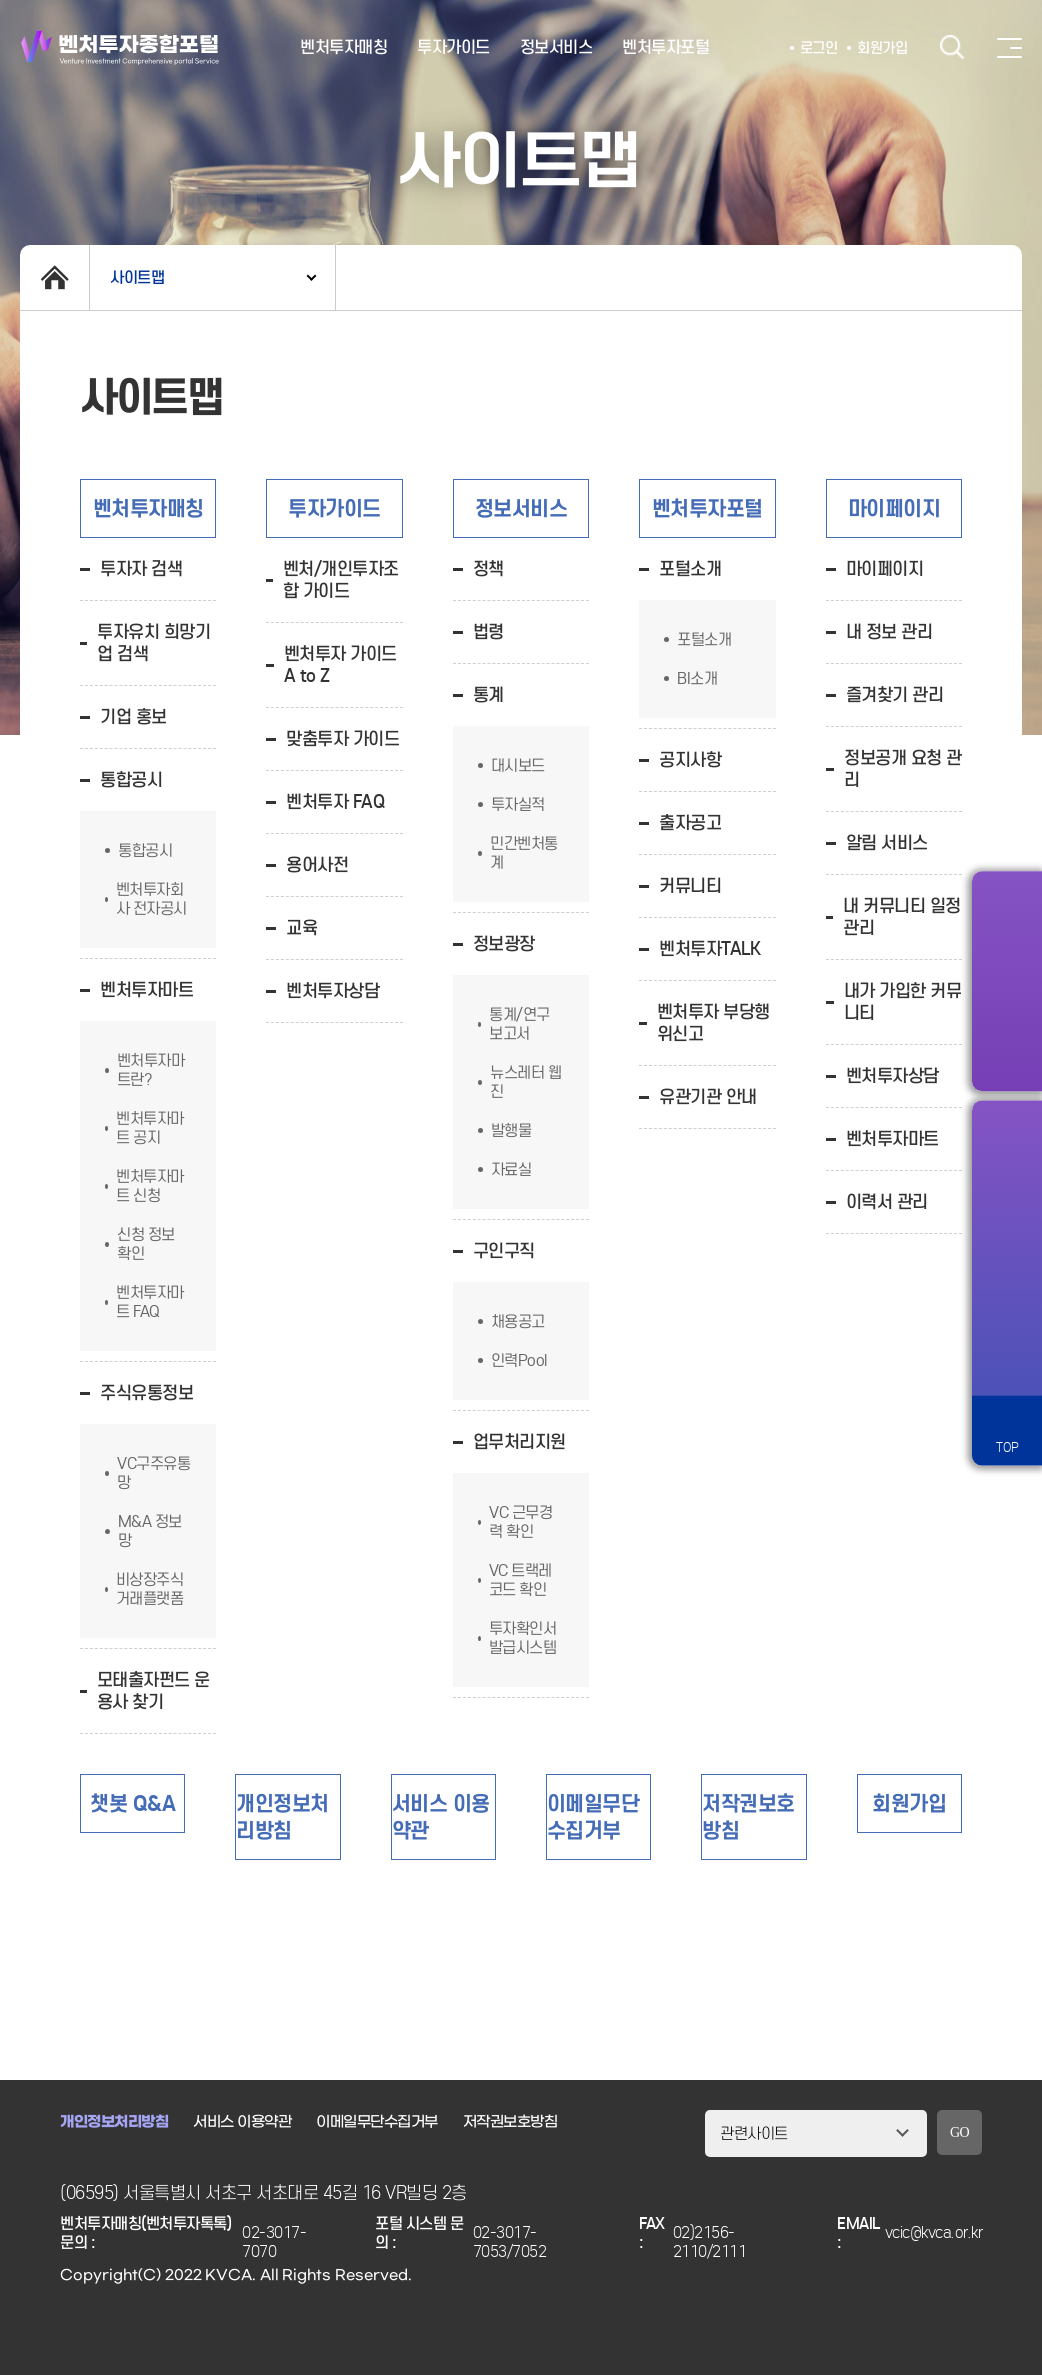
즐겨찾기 (1007, 1220)
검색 (952, 47)
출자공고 (690, 823)
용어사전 (317, 865)
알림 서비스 (887, 843)
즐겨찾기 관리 (895, 695)
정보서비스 (556, 47)
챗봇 (1007, 1290)
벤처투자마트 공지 (150, 1128)
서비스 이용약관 (242, 2122)
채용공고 (518, 1321)
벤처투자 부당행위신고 (713, 1023)
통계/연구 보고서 (519, 1024)
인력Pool (519, 1360)
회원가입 (882, 48)
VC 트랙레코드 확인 (520, 1580)
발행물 (511, 1130)
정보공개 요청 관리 (903, 769)
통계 (488, 695)
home (54, 277)
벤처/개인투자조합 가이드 (341, 580)
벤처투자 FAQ (335, 802)
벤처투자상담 (332, 991)
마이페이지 (885, 569)
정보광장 (504, 944)
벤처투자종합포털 (120, 47)
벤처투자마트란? (151, 1070)
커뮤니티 (690, 886)
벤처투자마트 (146, 990)
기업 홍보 (133, 717)
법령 (488, 632)
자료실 (511, 1169)
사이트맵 (137, 277)
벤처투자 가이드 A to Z (340, 665)
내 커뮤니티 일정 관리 (902, 917)
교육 (301, 928)
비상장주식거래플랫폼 (150, 1589)
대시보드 (518, 765)
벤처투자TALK (709, 949)
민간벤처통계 (524, 853)
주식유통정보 (146, 1393)
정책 (488, 569)
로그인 (819, 48)
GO (959, 2132)
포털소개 (690, 569)
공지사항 (690, 760)
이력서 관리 (887, 1202)
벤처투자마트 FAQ (150, 1302)
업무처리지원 (519, 1442)
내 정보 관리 (889, 632)
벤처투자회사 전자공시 (151, 899)
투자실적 (518, 804)
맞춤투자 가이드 (342, 739)
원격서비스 (1007, 1360)
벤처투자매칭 (343, 47)
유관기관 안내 (708, 1097)
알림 (1007, 1150)
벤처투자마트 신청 (150, 1186)
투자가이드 (453, 47)
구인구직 (504, 1251)
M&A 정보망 (150, 1531)
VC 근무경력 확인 (520, 1522)
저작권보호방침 (510, 2122)
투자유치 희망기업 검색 (153, 643)
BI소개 (697, 678)
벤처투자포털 (665, 47)
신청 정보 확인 (146, 1244)
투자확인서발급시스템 (523, 1638)
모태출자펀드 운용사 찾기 (153, 1691)
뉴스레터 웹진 (525, 1082)
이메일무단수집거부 (377, 2122)
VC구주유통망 (153, 1473)
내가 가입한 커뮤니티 (903, 1002)
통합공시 (131, 780)
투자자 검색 (141, 569)
